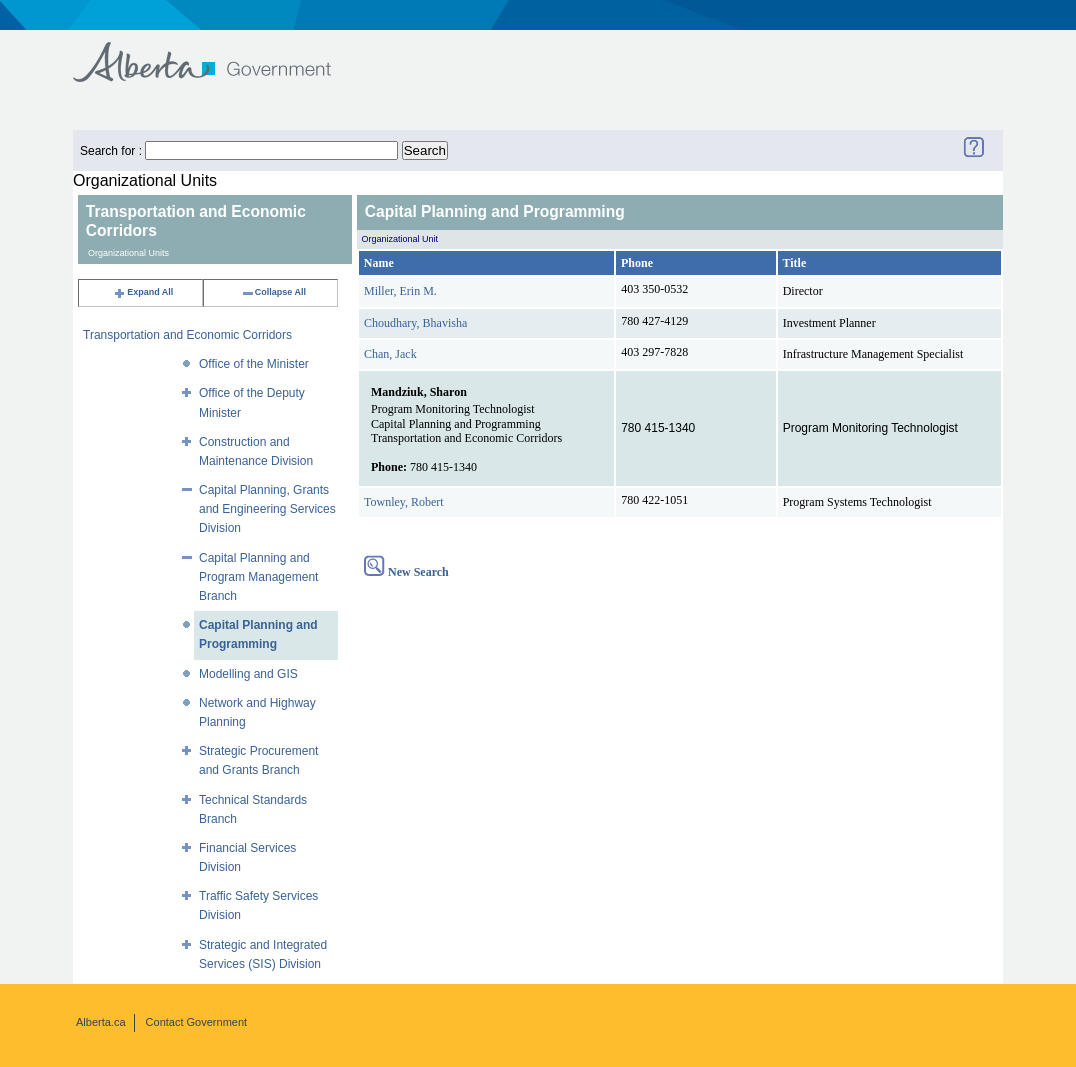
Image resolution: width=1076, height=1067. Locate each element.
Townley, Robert (404, 502)
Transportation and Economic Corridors (187, 335)
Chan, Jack (390, 354)
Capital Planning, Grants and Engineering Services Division (267, 509)
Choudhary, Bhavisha (415, 323)
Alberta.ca (101, 1022)
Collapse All (273, 292)
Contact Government (197, 1022)
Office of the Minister (254, 364)
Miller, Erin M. (400, 291)
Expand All (143, 292)
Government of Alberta (218, 52)
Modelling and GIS (248, 674)
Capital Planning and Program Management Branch (258, 577)
